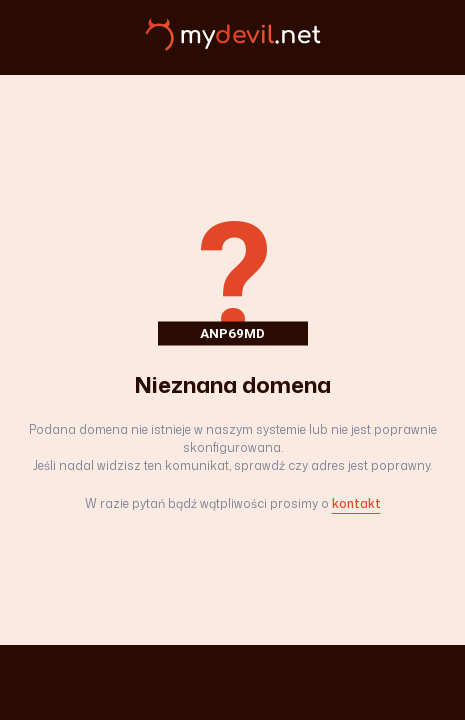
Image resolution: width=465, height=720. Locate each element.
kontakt (356, 503)
